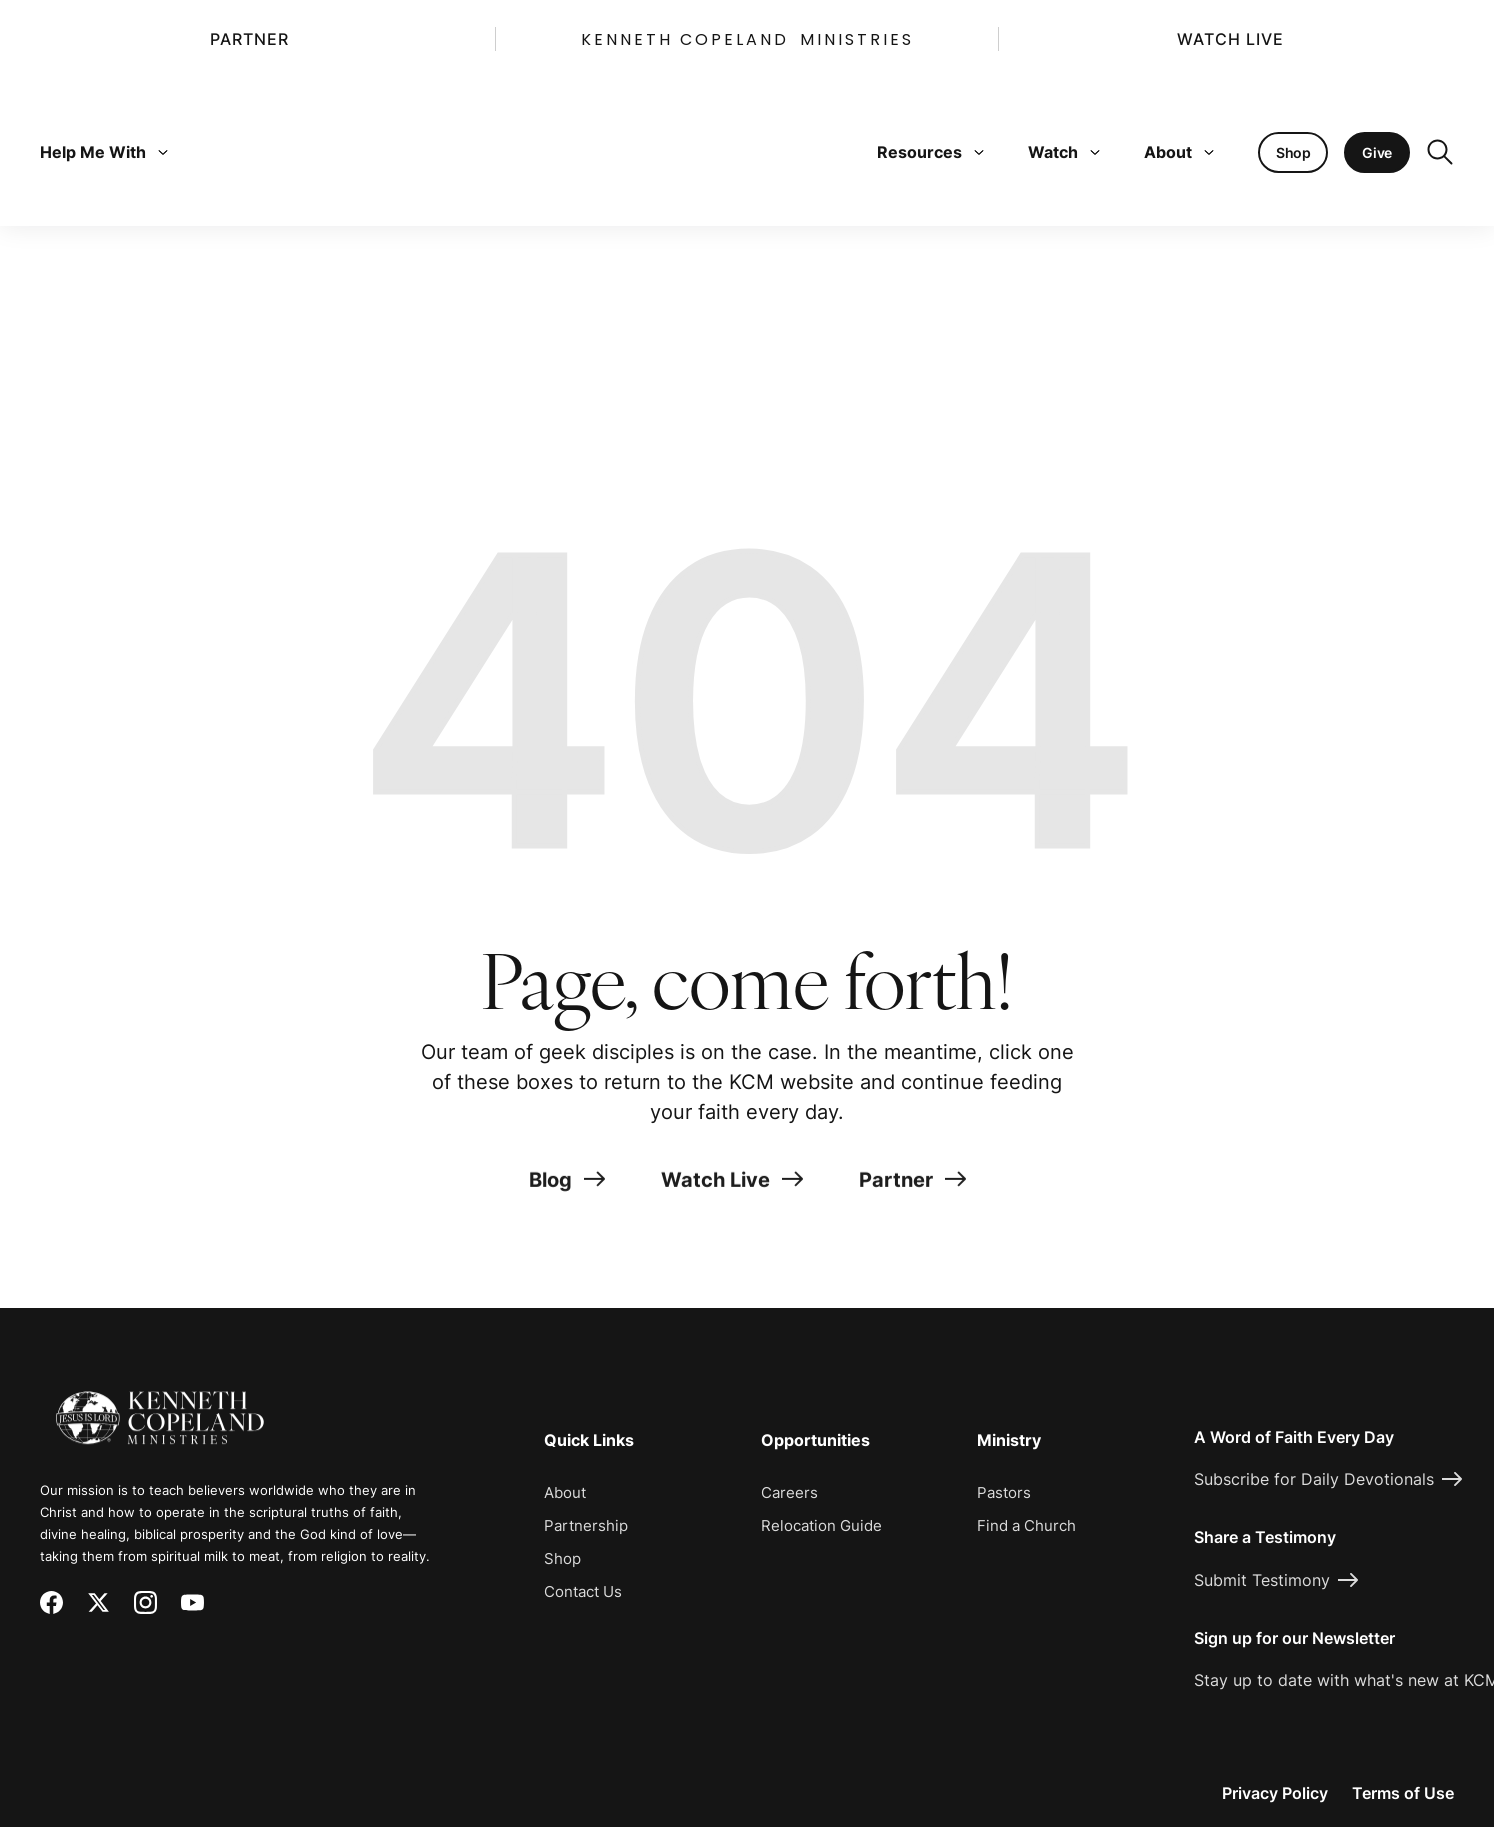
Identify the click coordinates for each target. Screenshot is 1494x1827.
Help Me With (104, 152)
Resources (930, 152)
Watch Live (1230, 39)
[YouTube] (192, 1602)
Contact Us (583, 1591)
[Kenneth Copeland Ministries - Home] (160, 1404)
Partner (249, 39)
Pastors (1004, 1492)
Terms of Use (1403, 1793)
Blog (567, 1187)
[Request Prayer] (1360, 1236)
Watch (1064, 152)
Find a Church (1026, 1525)
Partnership (586, 1525)
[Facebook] (51, 1602)
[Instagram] (145, 1602)
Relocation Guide (821, 1525)
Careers (789, 1492)
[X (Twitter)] (98, 1602)
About (1179, 152)
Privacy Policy (1275, 1793)
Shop (562, 1558)
